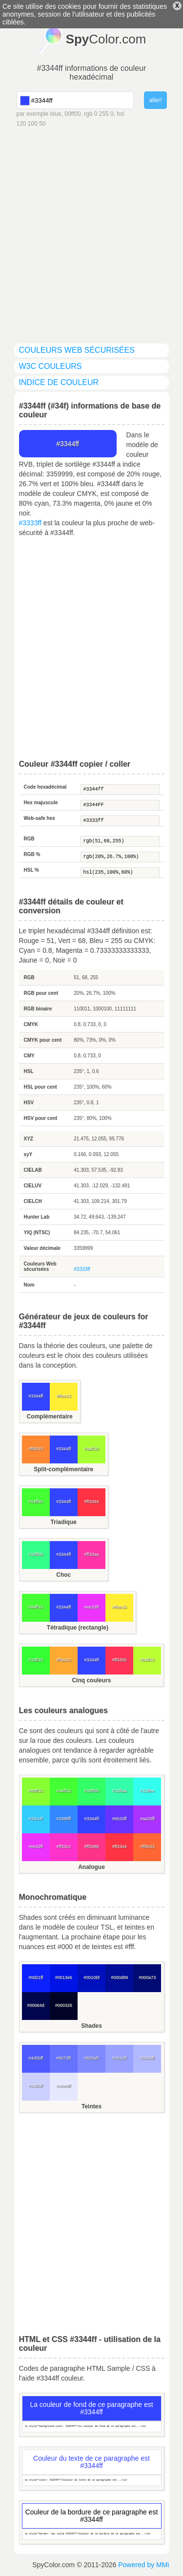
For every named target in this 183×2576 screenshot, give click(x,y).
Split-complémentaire (63, 1469)
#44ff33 (35, 1501)
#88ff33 (35, 1790)
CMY (29, 1055)
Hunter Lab (37, 1217)
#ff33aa (91, 1554)
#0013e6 (63, 1977)
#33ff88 (35, 1554)
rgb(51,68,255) (120, 841)
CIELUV (33, 1185)
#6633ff (119, 1818)
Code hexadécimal (45, 787)
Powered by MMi (143, 2565)
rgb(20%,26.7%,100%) (120, 857)
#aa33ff (147, 1818)
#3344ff (120, 789)
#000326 (63, 2005)
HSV (29, 1102)
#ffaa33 (63, 1659)
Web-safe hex (39, 818)
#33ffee (147, 1790)
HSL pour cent (40, 1087)
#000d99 (119, 1977)
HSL (29, 1071)
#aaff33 (91, 1448)
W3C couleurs (50, 366)
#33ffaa (119, 1790)
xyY (28, 1154)
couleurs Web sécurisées (77, 350)
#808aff (91, 2058)
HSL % (32, 870)
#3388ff (63, 1818)
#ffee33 (63, 1396)
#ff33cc (64, 1846)
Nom (29, 1285)
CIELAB (33, 1170)
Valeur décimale (42, 1248)
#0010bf (91, 1977)
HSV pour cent (41, 1118)
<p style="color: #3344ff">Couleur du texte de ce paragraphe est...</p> (92, 2480)
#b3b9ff (147, 2058)
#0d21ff (35, 1977)
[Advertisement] (91, 225)
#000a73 (147, 1977)
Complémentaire (50, 1416)
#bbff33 (147, 1659)
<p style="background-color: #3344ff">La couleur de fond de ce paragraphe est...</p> (92, 2426)
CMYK (31, 1024)
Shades (91, 2025)
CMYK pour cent (43, 1040)
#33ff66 (91, 1790)
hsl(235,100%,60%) (120, 872)
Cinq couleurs (91, 1680)
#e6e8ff (63, 2085)
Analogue (91, 1867)
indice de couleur (59, 382)
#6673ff (63, 2058)
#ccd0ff (36, 2085)
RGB (29, 838)
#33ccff (36, 1818)
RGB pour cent (41, 993)
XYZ (28, 1138)
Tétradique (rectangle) (77, 1627)
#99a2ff (119, 2058)
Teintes (91, 2106)
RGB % (32, 854)
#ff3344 (91, 1501)
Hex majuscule (41, 802)
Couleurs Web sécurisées (40, 1266)
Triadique (64, 1522)
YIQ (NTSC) (37, 1232)
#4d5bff (35, 2058)
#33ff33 (35, 1659)
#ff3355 (119, 1659)
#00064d (35, 2005)
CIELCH (33, 1201)
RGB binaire (38, 1008)
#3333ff (30, 523)
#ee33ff (91, 1607)
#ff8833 (35, 1448)
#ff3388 (91, 1846)
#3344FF (120, 805)
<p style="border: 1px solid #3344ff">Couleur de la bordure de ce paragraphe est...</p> (92, 2534)
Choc (63, 1574)
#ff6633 (147, 1846)
